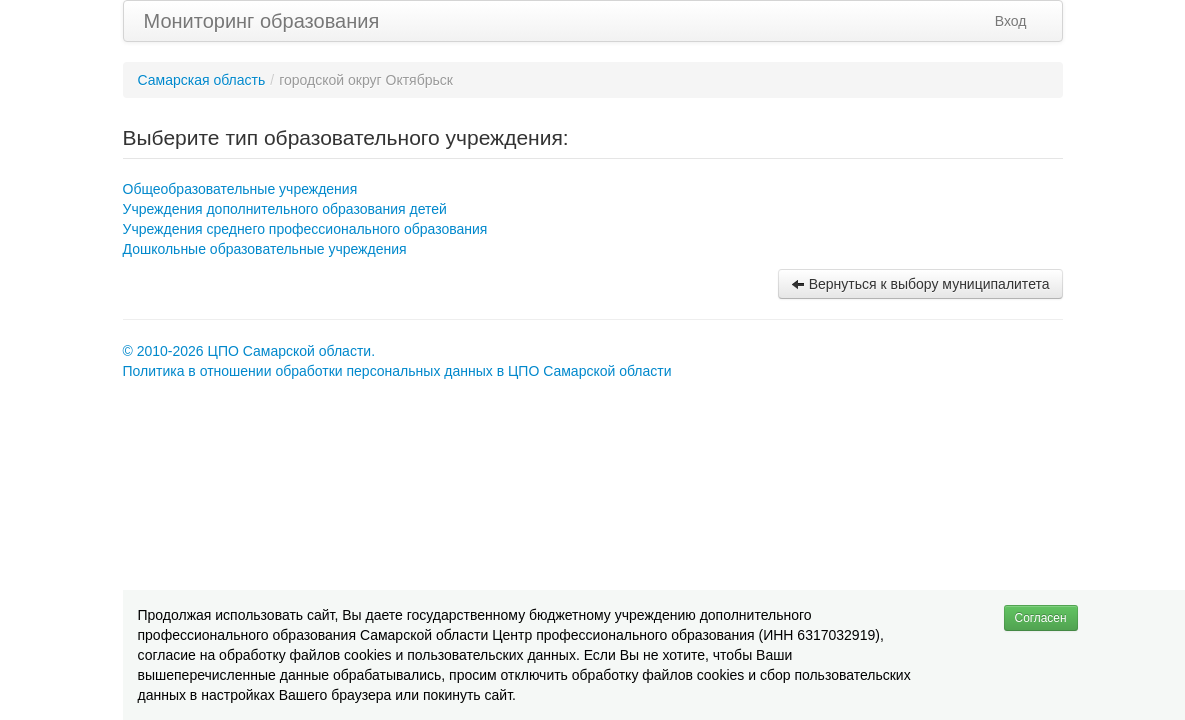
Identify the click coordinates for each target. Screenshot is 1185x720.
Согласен (1041, 618)
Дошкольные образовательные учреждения (265, 249)
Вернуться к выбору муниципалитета (920, 284)
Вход (1011, 21)
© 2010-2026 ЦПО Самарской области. (249, 351)
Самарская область (202, 80)
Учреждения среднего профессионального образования (305, 229)
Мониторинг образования (262, 21)
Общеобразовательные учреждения (240, 189)
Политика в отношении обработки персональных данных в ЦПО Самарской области (397, 371)
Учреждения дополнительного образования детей (285, 209)
